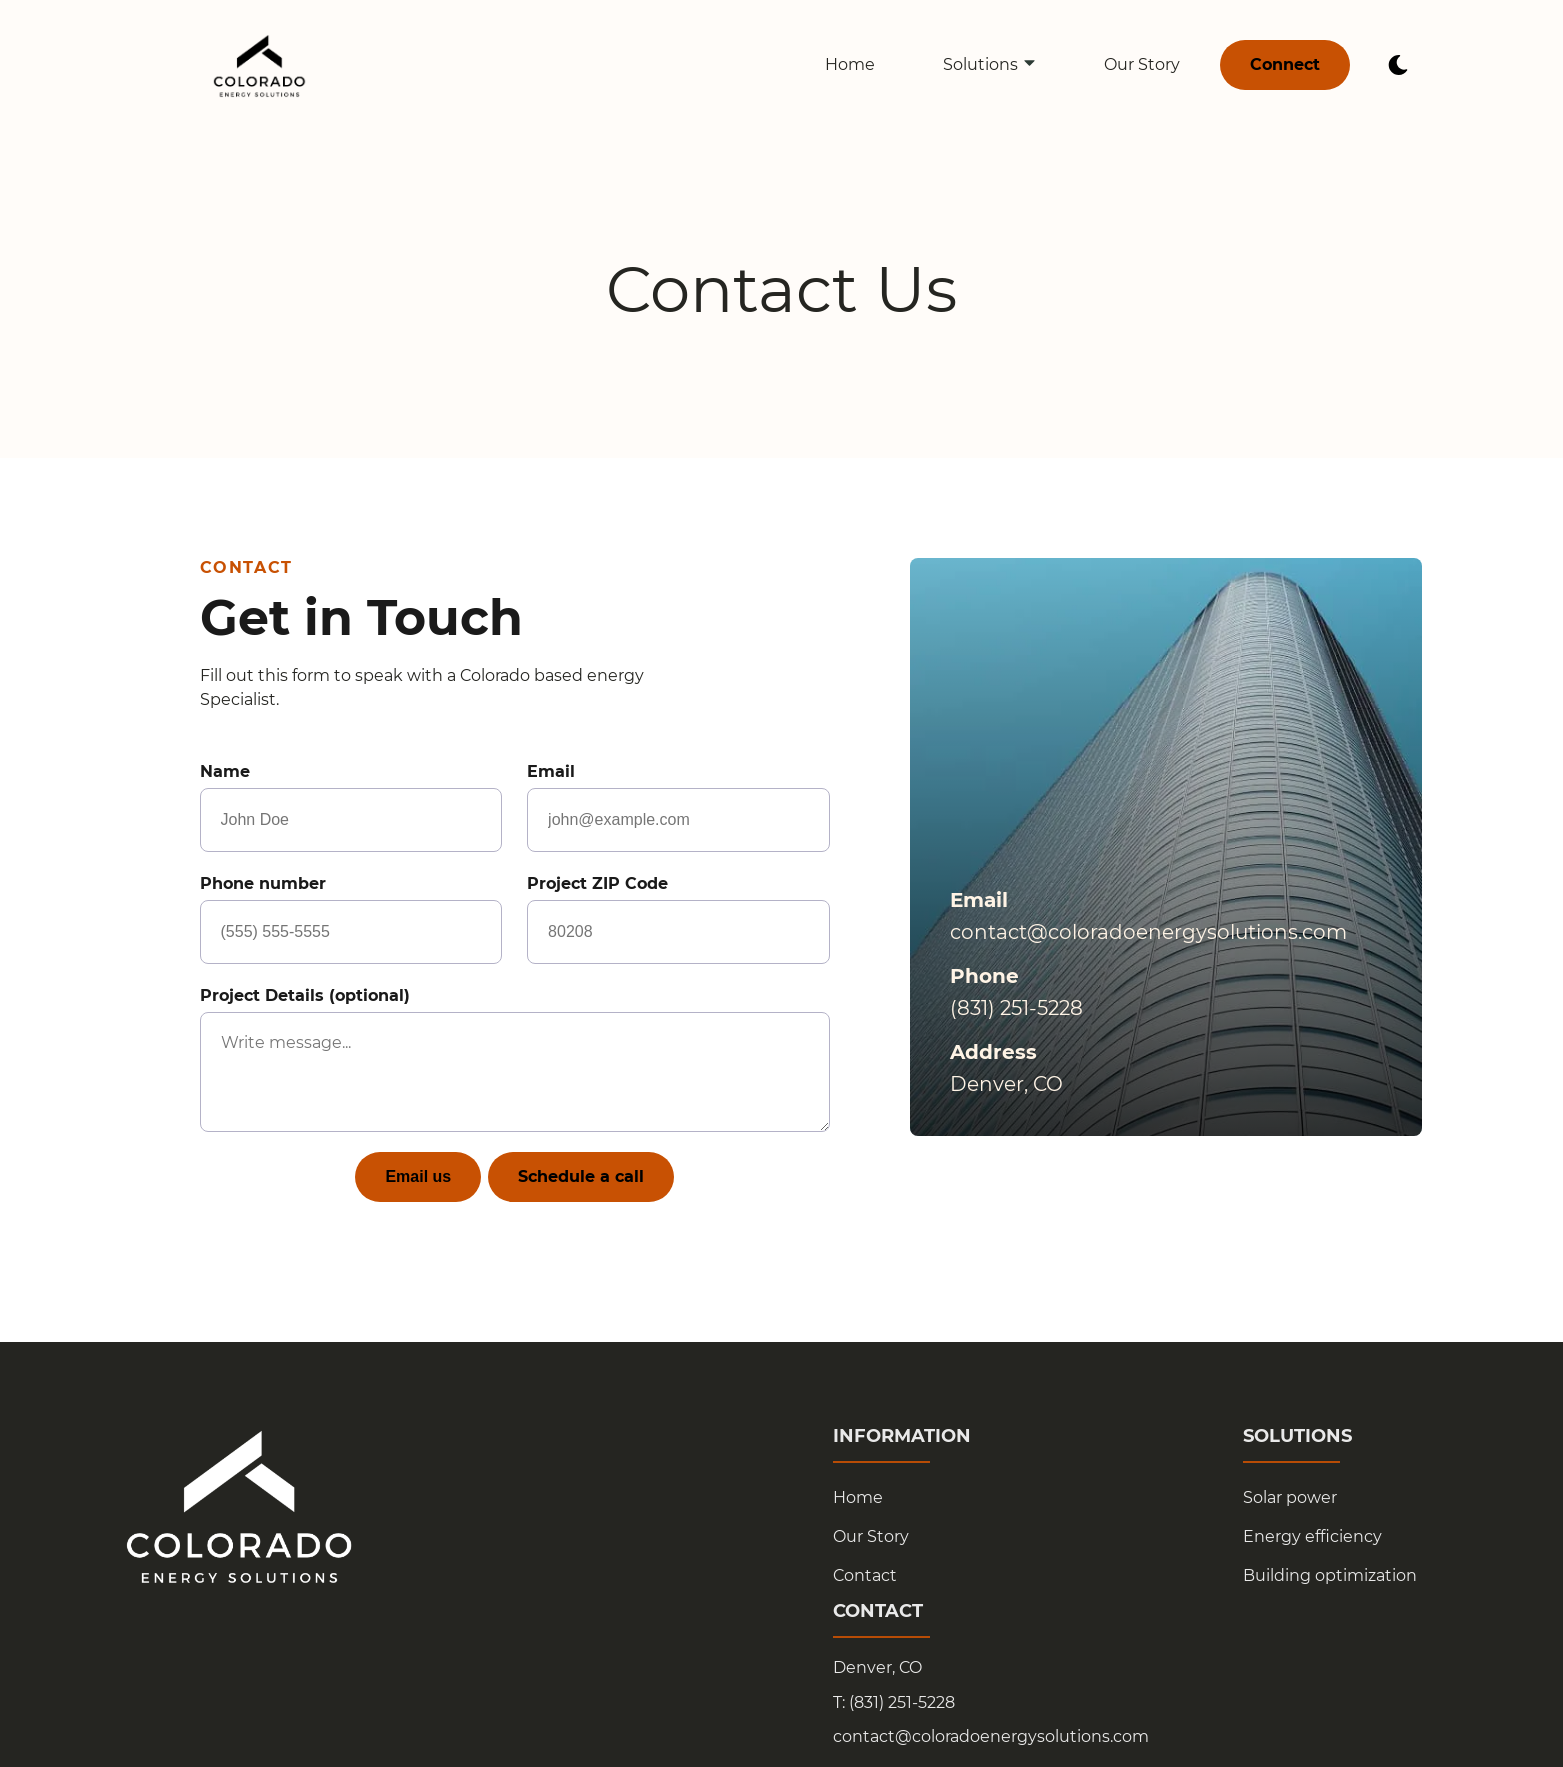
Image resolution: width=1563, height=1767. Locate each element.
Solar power (1290, 1497)
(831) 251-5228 (1016, 1008)
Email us (418, 1176)
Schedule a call (581, 1176)
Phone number (351, 919)
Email (678, 807)
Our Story (1142, 64)
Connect (1285, 64)
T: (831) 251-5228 (894, 1703)
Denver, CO (877, 1668)
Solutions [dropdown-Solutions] (990, 64)
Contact (865, 1575)
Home (850, 64)
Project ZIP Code (678, 919)
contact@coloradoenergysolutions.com (1148, 932)
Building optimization (1330, 1575)
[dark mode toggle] (1398, 65)
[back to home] (260, 65)
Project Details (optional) (515, 1059)
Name (351, 807)
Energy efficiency (1312, 1536)
